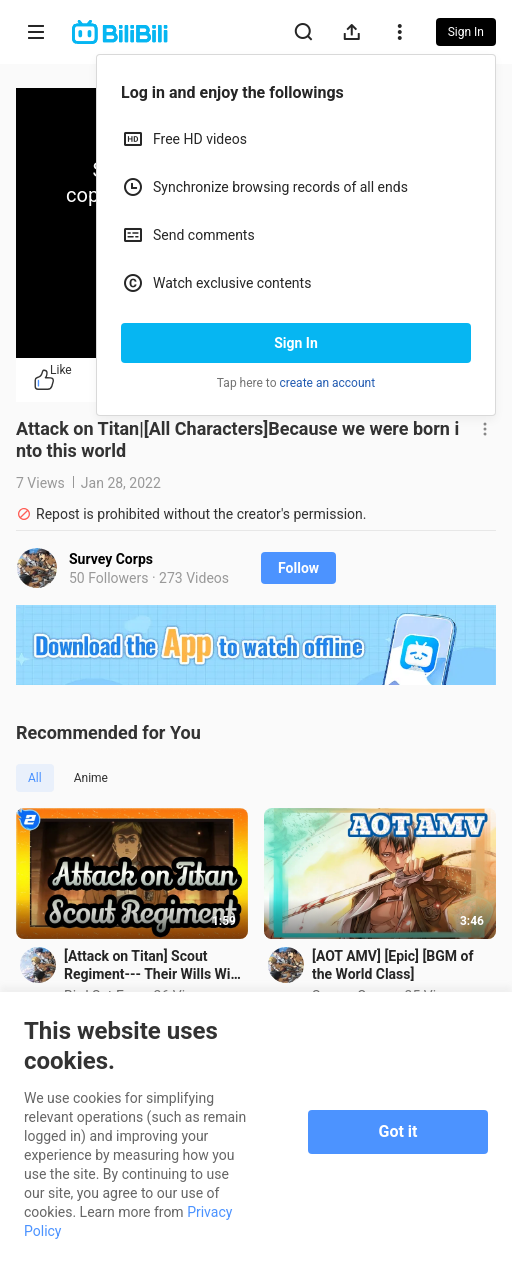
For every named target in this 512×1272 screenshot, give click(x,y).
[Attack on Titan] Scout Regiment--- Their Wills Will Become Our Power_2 (151, 965)
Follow (298, 568)
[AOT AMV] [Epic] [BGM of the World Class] (392, 965)
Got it (398, 1131)
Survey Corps (111, 559)
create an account (328, 383)
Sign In (296, 343)
